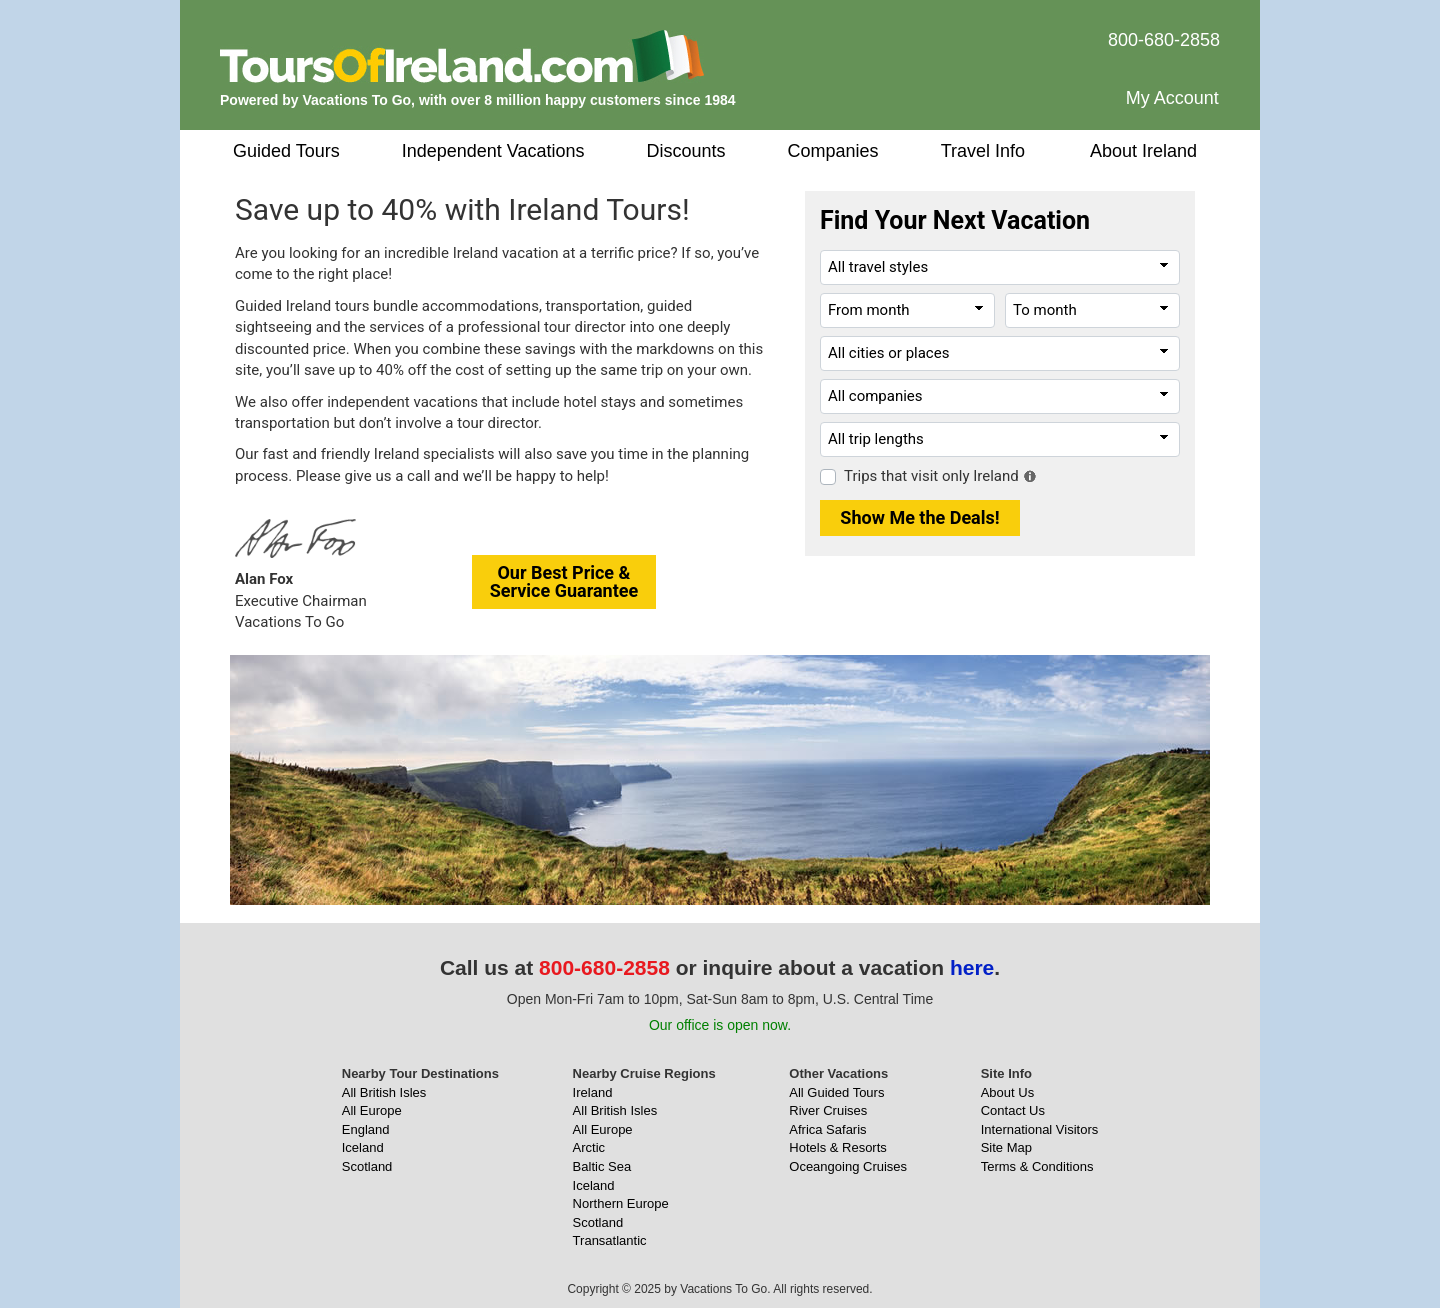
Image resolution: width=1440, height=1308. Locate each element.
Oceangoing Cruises (848, 1166)
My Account (1172, 98)
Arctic (589, 1147)
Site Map (1006, 1147)
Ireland (593, 1092)
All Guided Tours (836, 1092)
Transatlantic (610, 1240)
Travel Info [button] (983, 151)
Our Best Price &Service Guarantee (564, 581)
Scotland (367, 1166)
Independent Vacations (493, 151)
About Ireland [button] (1143, 151)
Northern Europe (621, 1203)
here (972, 967)
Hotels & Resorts (838, 1147)
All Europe (372, 1110)
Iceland (363, 1147)
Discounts (686, 151)
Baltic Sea (602, 1166)
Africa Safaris (827, 1129)
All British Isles (384, 1092)
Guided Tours (286, 151)
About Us (1007, 1092)
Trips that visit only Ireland (931, 476)
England (366, 1129)
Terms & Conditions (1037, 1166)
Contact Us (1013, 1110)
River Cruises (828, 1110)
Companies (833, 151)
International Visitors (1040, 1129)
